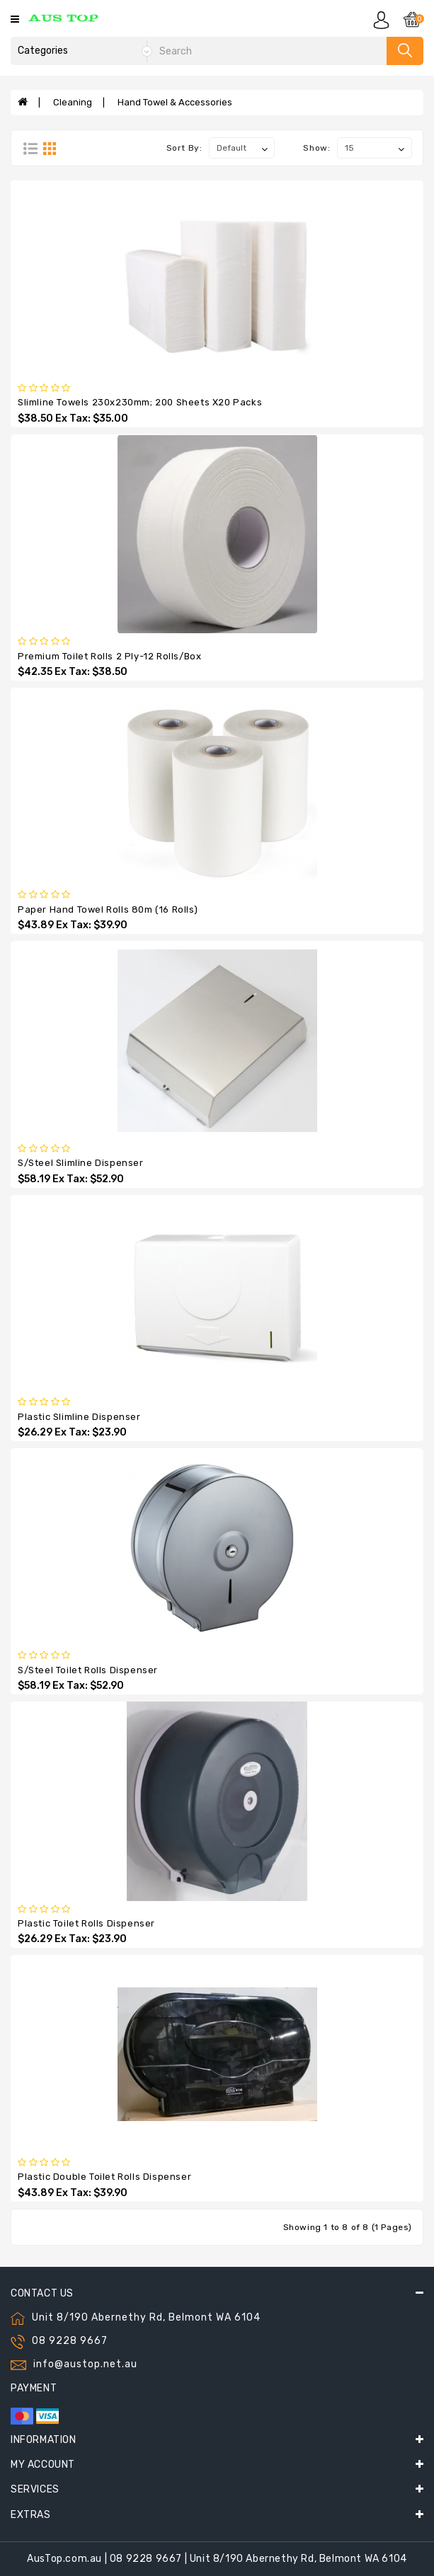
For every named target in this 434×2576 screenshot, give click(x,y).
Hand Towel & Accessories (175, 102)
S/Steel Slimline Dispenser (81, 1162)
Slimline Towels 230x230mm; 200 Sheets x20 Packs (140, 402)
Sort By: (184, 148)
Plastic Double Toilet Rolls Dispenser (104, 2176)
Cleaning (72, 102)
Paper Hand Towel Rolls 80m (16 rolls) (108, 909)
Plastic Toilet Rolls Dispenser (86, 1923)
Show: (316, 148)
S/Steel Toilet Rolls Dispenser (88, 1670)
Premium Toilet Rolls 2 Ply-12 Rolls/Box (109, 656)
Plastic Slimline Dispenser (79, 1416)
